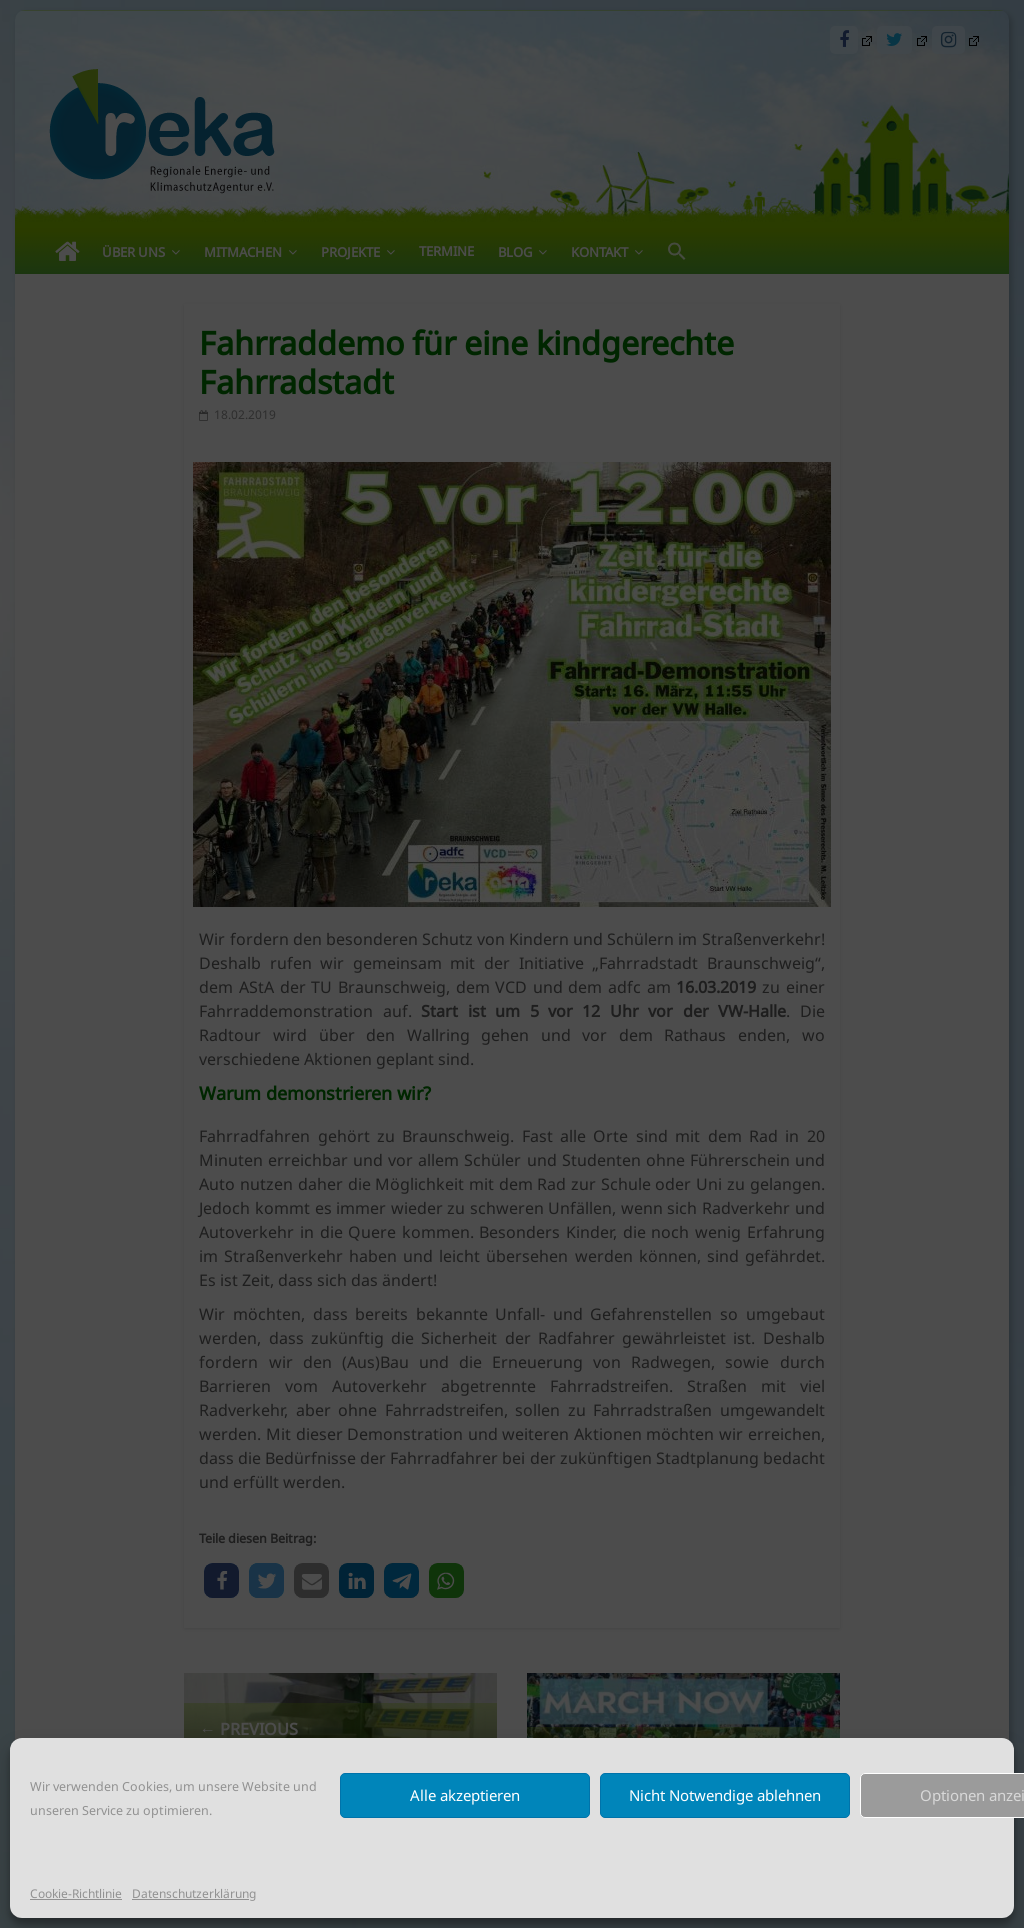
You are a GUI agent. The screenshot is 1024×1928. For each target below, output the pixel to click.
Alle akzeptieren (465, 1795)
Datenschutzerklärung (194, 1893)
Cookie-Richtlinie (76, 1893)
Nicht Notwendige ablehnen (725, 1795)
